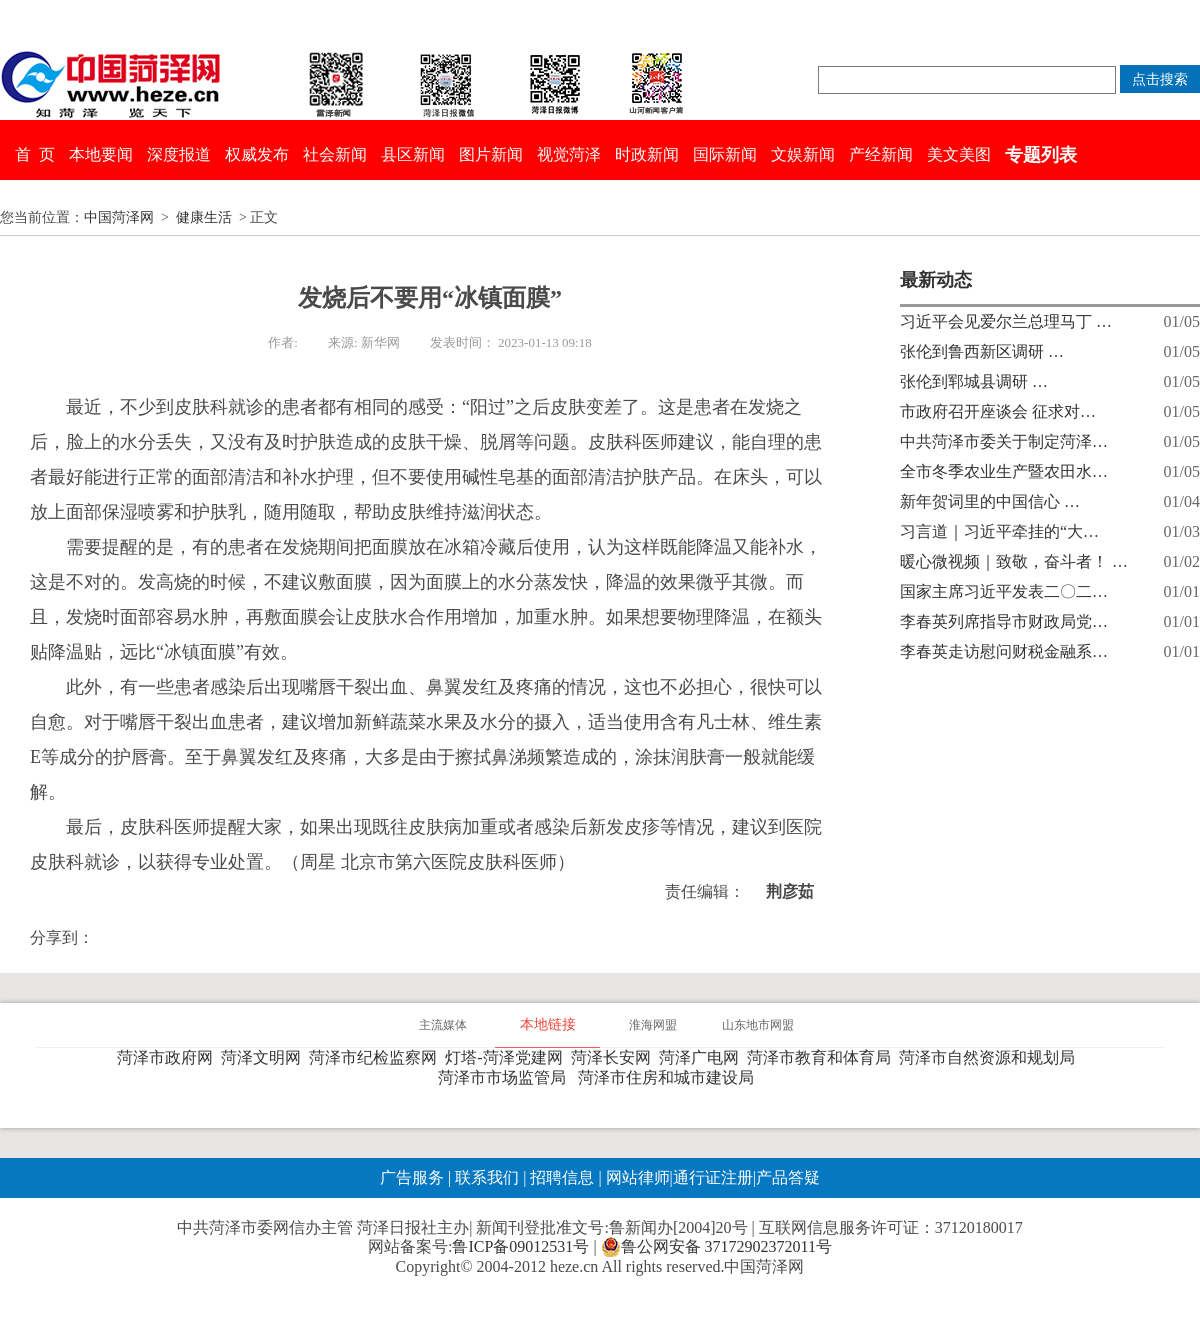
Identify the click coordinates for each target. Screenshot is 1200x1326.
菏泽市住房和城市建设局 (670, 1077)
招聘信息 (562, 1177)
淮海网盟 (653, 1025)
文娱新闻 (803, 154)
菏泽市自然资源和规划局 (991, 1057)
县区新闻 (413, 154)
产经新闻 (881, 154)
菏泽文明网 (265, 1057)
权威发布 (257, 154)
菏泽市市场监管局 (506, 1077)
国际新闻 (725, 154)
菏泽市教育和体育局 (823, 1057)
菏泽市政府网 (169, 1057)
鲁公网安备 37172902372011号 (716, 1247)
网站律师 (636, 1177)
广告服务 (412, 1177)
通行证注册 (713, 1177)
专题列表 (1041, 155)
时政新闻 (647, 154)
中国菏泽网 (119, 217)
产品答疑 (788, 1177)
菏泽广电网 (703, 1057)
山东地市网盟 (758, 1025)
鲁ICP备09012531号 (520, 1246)
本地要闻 (101, 154)
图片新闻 (491, 154)
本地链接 (548, 1024)
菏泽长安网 (615, 1057)
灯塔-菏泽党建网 (507, 1057)
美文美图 (959, 154)
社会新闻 (335, 154)
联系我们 (487, 1177)
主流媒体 (443, 1025)
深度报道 (179, 154)
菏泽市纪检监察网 (377, 1057)
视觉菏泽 (569, 154)
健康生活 (204, 217)
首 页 (35, 154)
